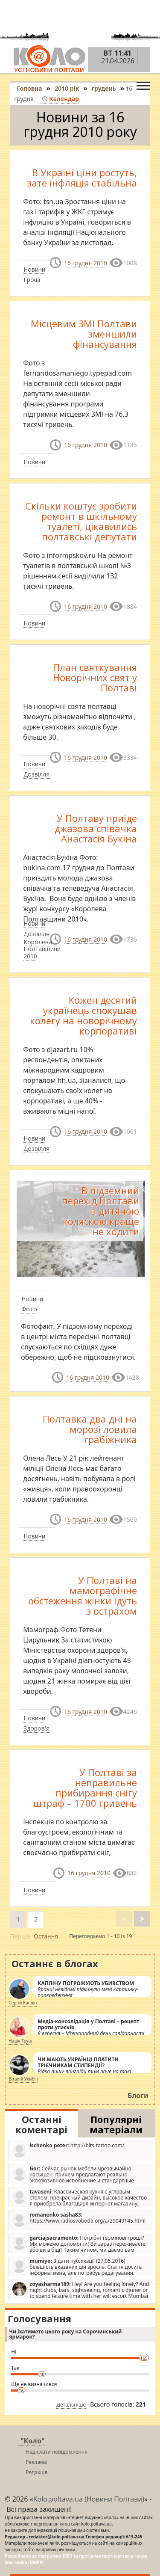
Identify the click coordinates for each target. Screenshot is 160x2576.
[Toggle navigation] (143, 83)
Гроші (31, 280)
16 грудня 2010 (85, 263)
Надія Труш (20, 2041)
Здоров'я (36, 1728)
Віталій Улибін (23, 2079)
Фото (29, 1309)
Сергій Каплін (23, 2003)
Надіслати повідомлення (56, 2451)
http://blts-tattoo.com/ (68, 2150)
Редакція (36, 2472)
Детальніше (71, 2404)
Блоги (138, 2095)
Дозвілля (36, 774)
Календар (60, 99)
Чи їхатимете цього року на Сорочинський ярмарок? (65, 2334)
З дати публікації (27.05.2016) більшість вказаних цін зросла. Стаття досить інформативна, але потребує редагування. (77, 2266)
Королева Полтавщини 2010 (42, 949)
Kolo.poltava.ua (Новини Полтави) (88, 2499)
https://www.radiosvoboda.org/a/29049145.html (78, 2219)
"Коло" (32, 2441)
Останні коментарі (41, 2124)
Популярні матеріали (116, 2124)
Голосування (39, 2318)
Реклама (36, 2462)
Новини (34, 269)
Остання (46, 1936)
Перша (20, 1936)
